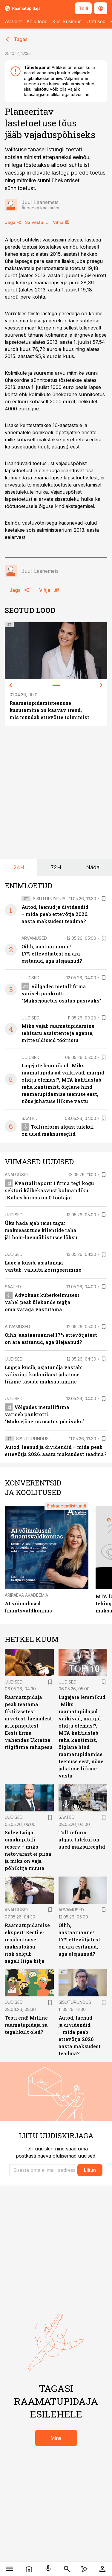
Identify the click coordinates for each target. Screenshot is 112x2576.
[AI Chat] (84, 2569)
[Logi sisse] (102, 2569)
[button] (42, 2170)
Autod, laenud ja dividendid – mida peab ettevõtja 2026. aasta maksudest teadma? (55, 914)
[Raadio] (48, 2569)
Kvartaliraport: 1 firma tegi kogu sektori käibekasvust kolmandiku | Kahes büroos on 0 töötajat (49, 1190)
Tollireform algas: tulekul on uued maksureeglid (82, 1839)
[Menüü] (9, 2569)
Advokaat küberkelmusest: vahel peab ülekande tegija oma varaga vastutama (43, 1302)
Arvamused (34, 938)
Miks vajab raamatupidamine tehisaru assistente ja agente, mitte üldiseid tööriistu (58, 1033)
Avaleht (13, 21)
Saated (30, 1118)
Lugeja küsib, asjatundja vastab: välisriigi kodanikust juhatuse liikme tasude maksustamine (43, 1374)
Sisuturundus (49, 898)
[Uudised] (29, 2569)
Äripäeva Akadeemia (26, 1595)
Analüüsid (16, 1174)
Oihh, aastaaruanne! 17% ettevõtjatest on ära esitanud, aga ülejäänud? (52, 953)
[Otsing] (67, 2569)
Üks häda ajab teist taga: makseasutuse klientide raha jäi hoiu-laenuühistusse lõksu (41, 1230)
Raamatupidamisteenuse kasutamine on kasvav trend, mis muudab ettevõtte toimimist (49, 710)
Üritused (95, 21)
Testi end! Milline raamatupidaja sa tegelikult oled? (26, 2025)
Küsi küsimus (67, 21)
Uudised (30, 977)
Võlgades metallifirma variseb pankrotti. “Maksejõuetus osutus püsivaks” (61, 993)
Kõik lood (37, 21)
